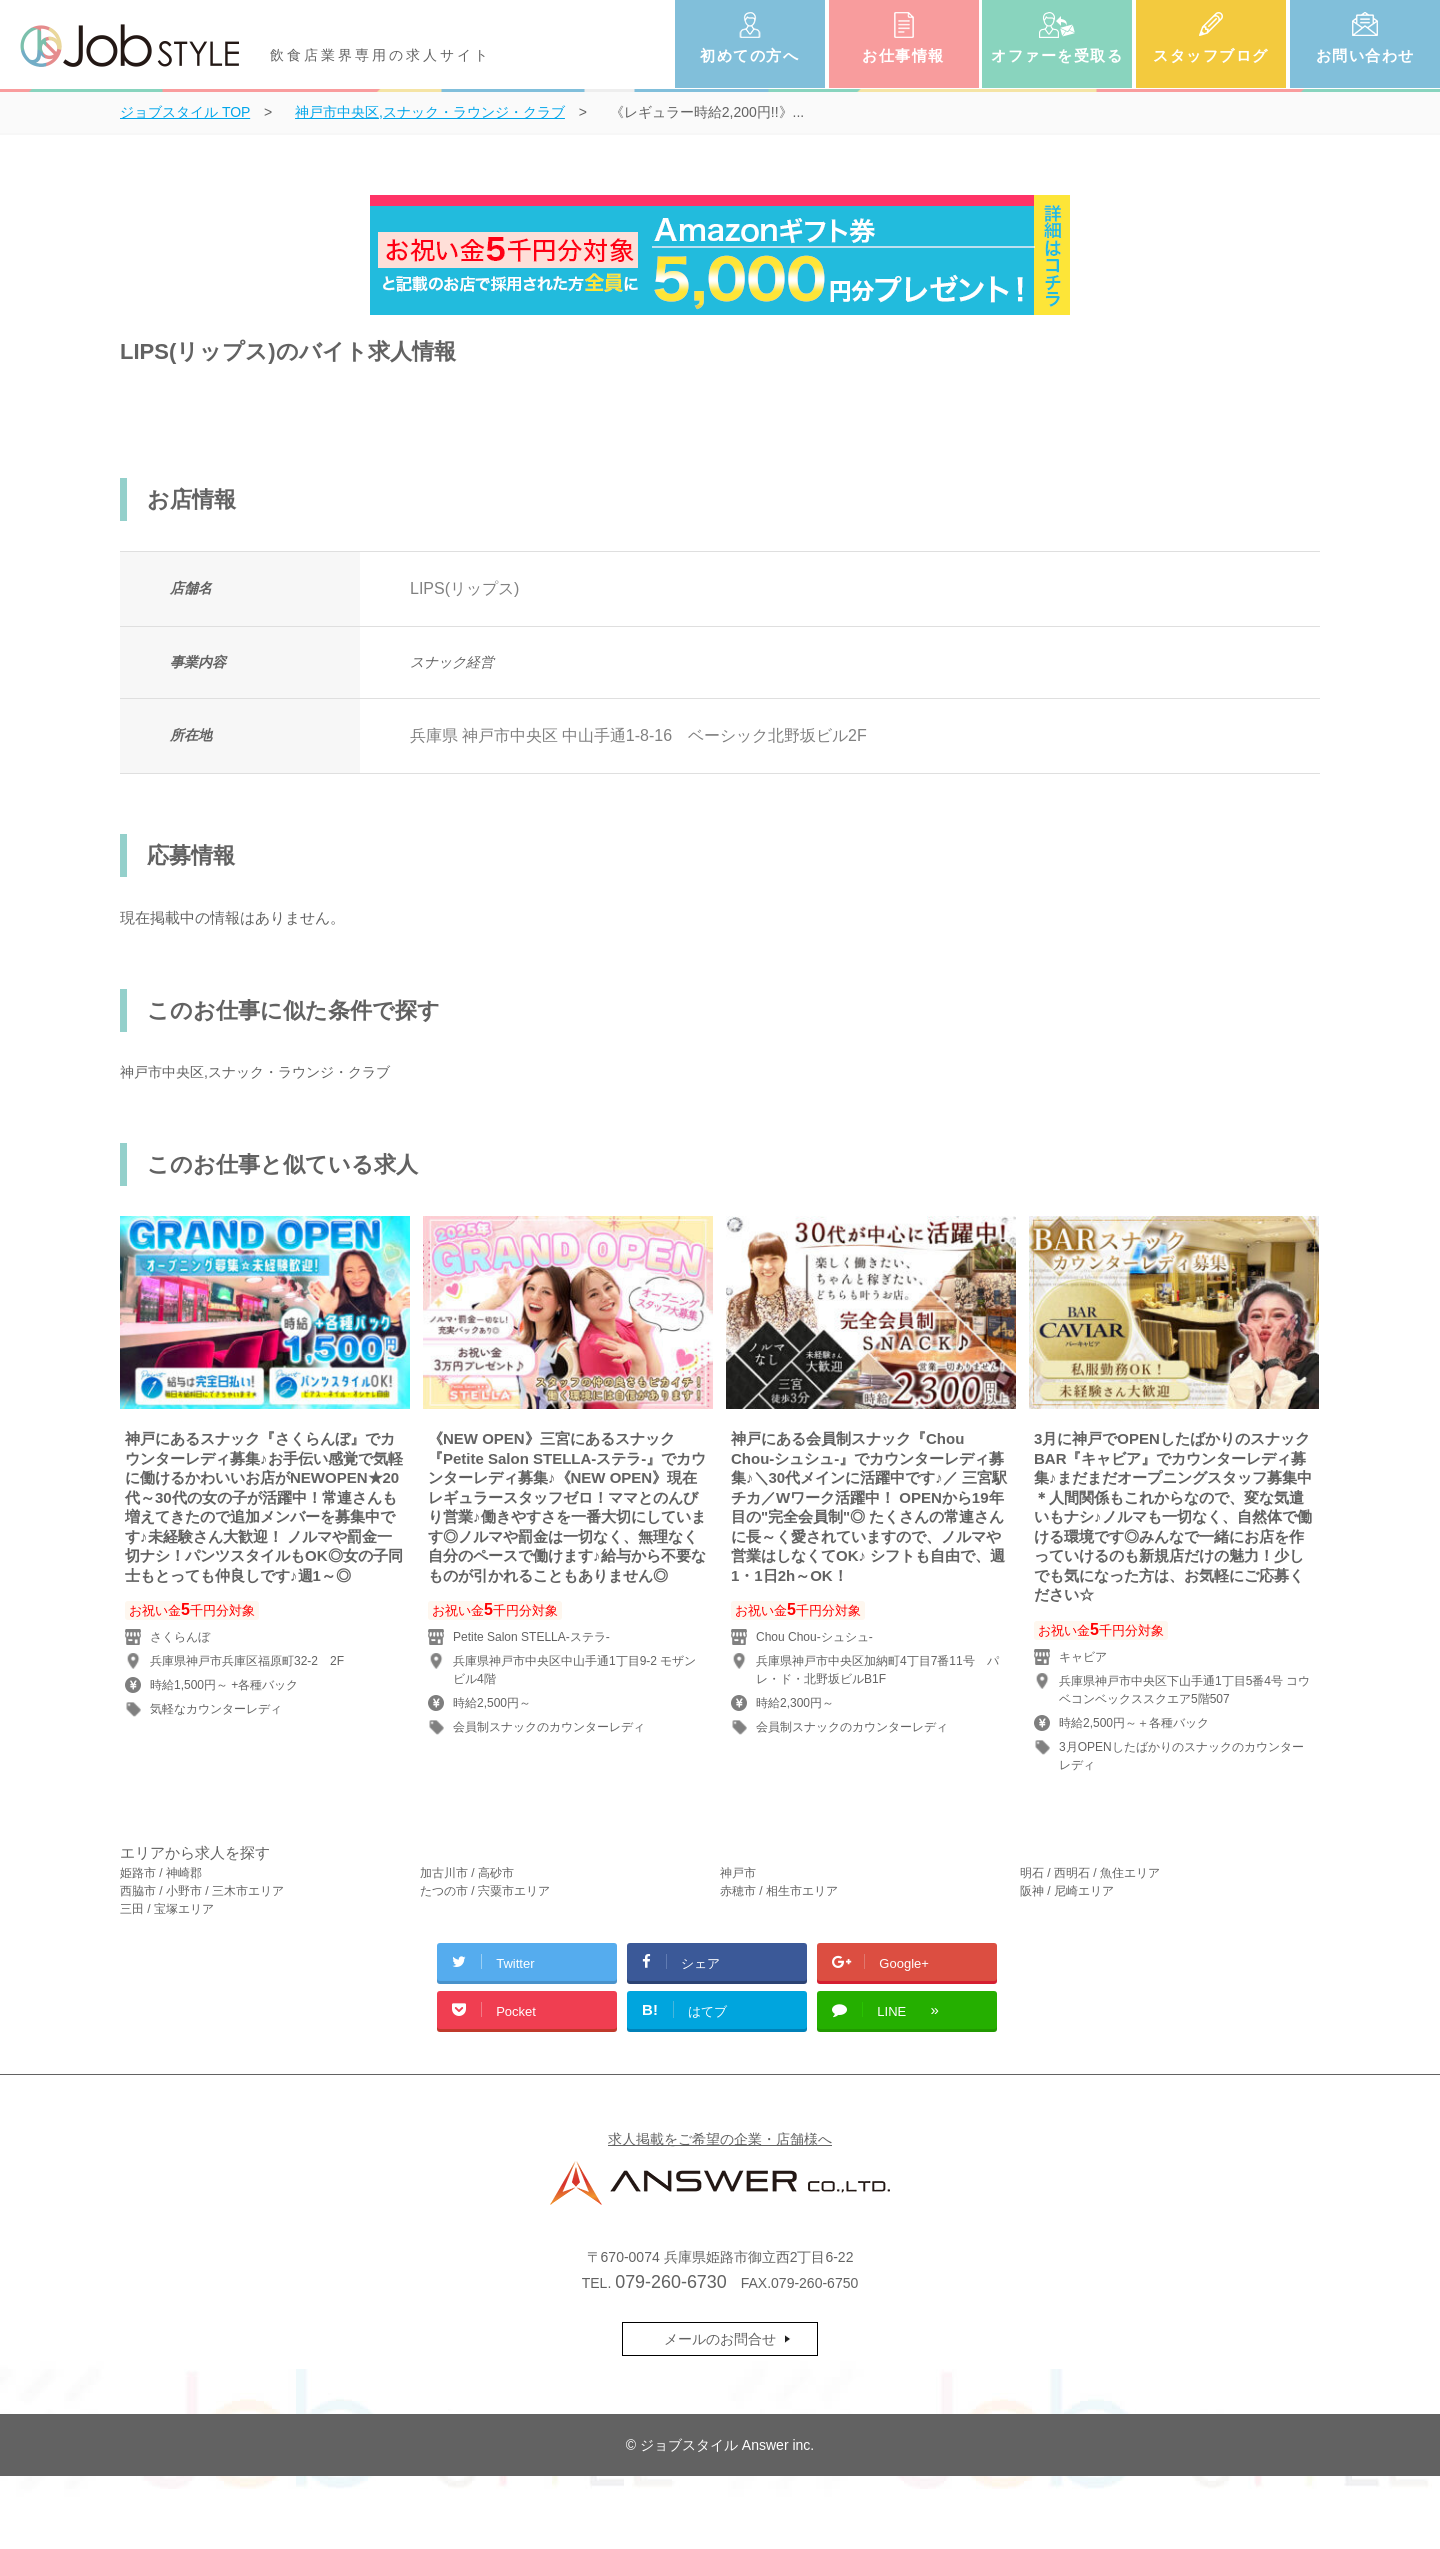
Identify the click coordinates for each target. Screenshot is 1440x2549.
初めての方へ (749, 55)
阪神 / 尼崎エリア (1067, 1891)
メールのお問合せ (720, 2339)
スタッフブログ (1211, 55)
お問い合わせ (1365, 55)
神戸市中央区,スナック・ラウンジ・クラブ (255, 1072)
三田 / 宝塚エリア (167, 1909)
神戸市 (738, 1873)
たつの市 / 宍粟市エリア (485, 1891)
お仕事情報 (903, 55)
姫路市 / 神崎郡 (161, 1873)
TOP (185, 112)
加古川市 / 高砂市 (467, 1873)
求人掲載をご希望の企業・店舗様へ (720, 2139)
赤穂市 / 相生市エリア (779, 1891)
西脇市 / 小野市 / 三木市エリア (202, 1891)
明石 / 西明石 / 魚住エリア (1090, 1873)
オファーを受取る (1057, 55)
